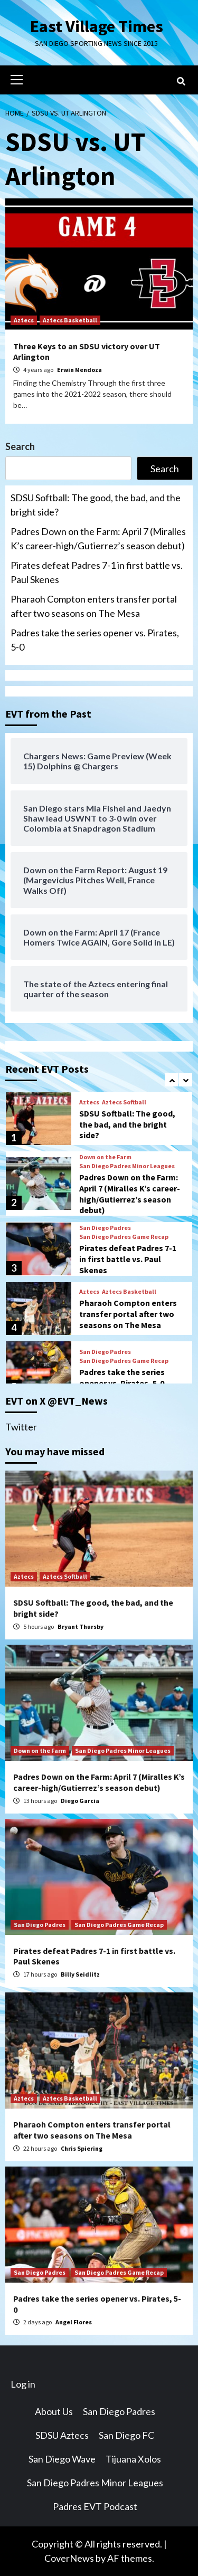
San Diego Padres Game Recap (123, 1237)
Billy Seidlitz (80, 1974)
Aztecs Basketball (70, 320)
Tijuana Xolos (133, 2459)
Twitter (21, 1427)
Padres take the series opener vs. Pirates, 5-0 (95, 640)
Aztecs (24, 320)
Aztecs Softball (124, 1102)
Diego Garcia (80, 1801)
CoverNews (69, 2558)
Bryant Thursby (80, 1626)
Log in (23, 2384)
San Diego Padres (105, 1228)
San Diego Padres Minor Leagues (127, 1166)
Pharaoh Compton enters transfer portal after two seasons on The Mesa (94, 606)
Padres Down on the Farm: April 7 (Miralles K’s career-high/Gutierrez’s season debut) (98, 538)
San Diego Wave (62, 2459)
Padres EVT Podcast (95, 2506)
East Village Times (96, 26)
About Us (54, 2411)
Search (20, 446)
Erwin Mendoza (79, 370)
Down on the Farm (105, 1157)
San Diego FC (126, 2435)
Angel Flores (73, 2322)
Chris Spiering (81, 2148)
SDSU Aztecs (62, 2435)
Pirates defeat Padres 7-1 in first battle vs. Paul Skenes (97, 572)
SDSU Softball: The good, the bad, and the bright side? (96, 505)
